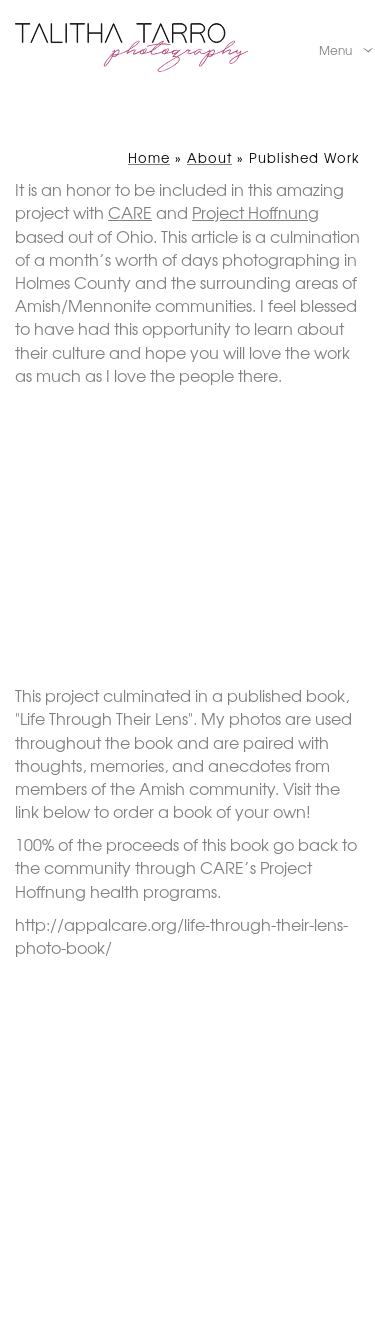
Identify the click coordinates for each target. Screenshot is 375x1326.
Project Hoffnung (255, 212)
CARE (130, 212)
